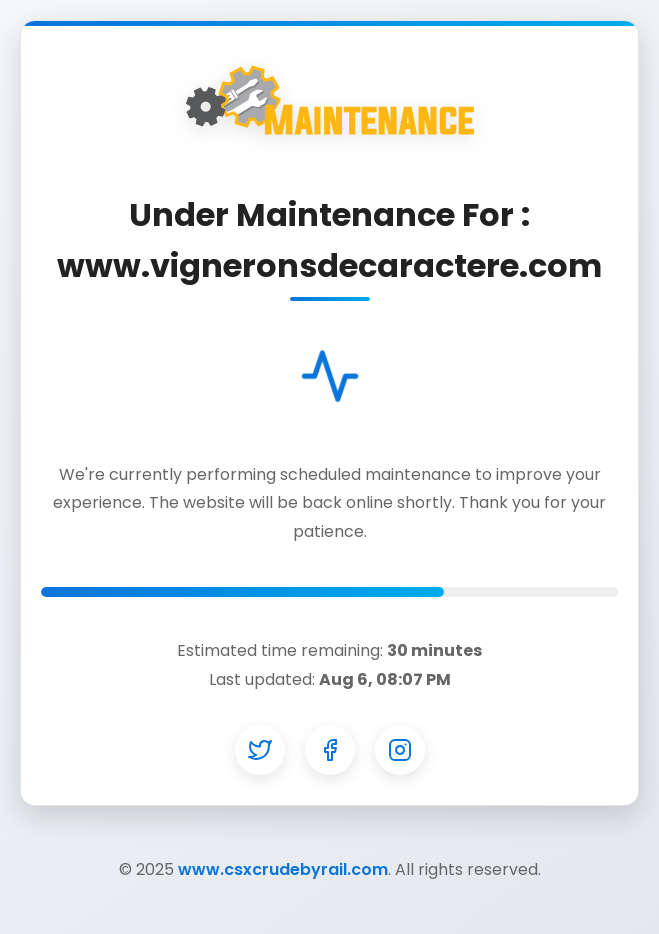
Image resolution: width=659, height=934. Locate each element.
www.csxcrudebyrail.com (283, 869)
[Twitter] (260, 750)
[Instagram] (400, 750)
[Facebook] (330, 750)
